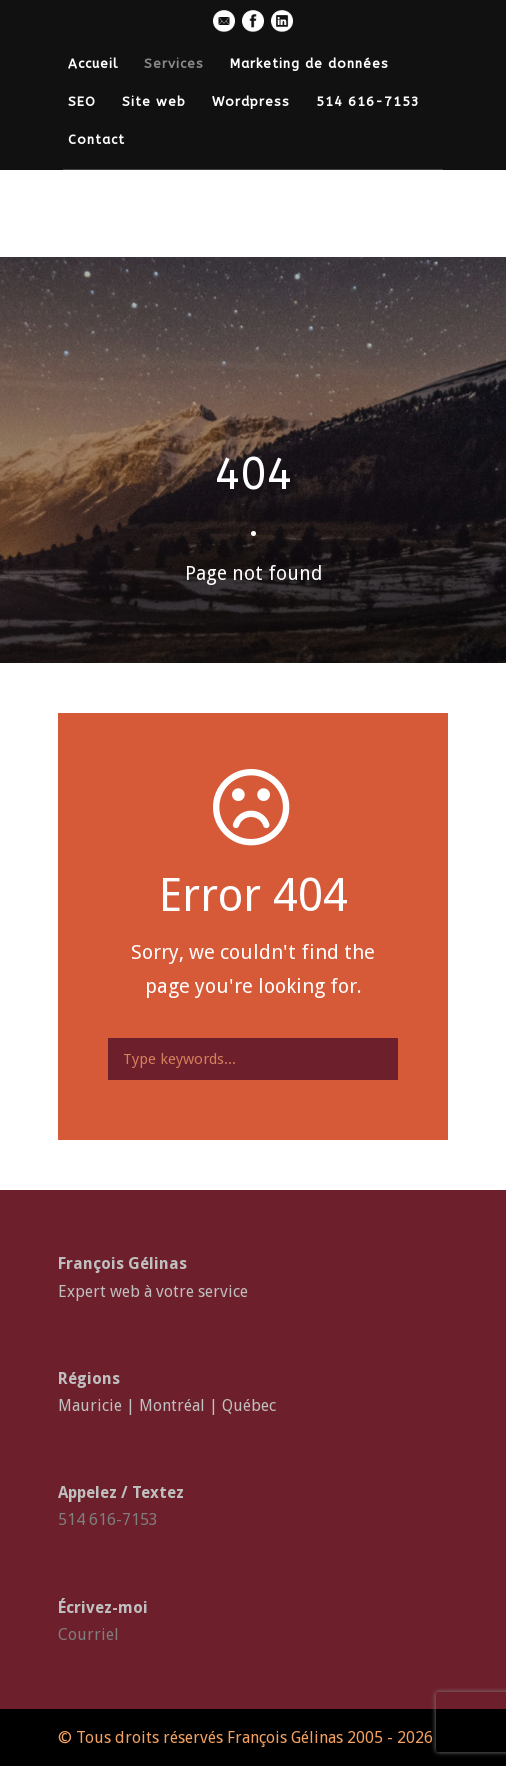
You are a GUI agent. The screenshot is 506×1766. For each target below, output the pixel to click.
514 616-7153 (368, 101)
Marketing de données (309, 63)
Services (174, 63)
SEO (82, 101)
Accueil (93, 63)
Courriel (88, 1634)
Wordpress (251, 101)
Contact (96, 139)
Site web (154, 101)
